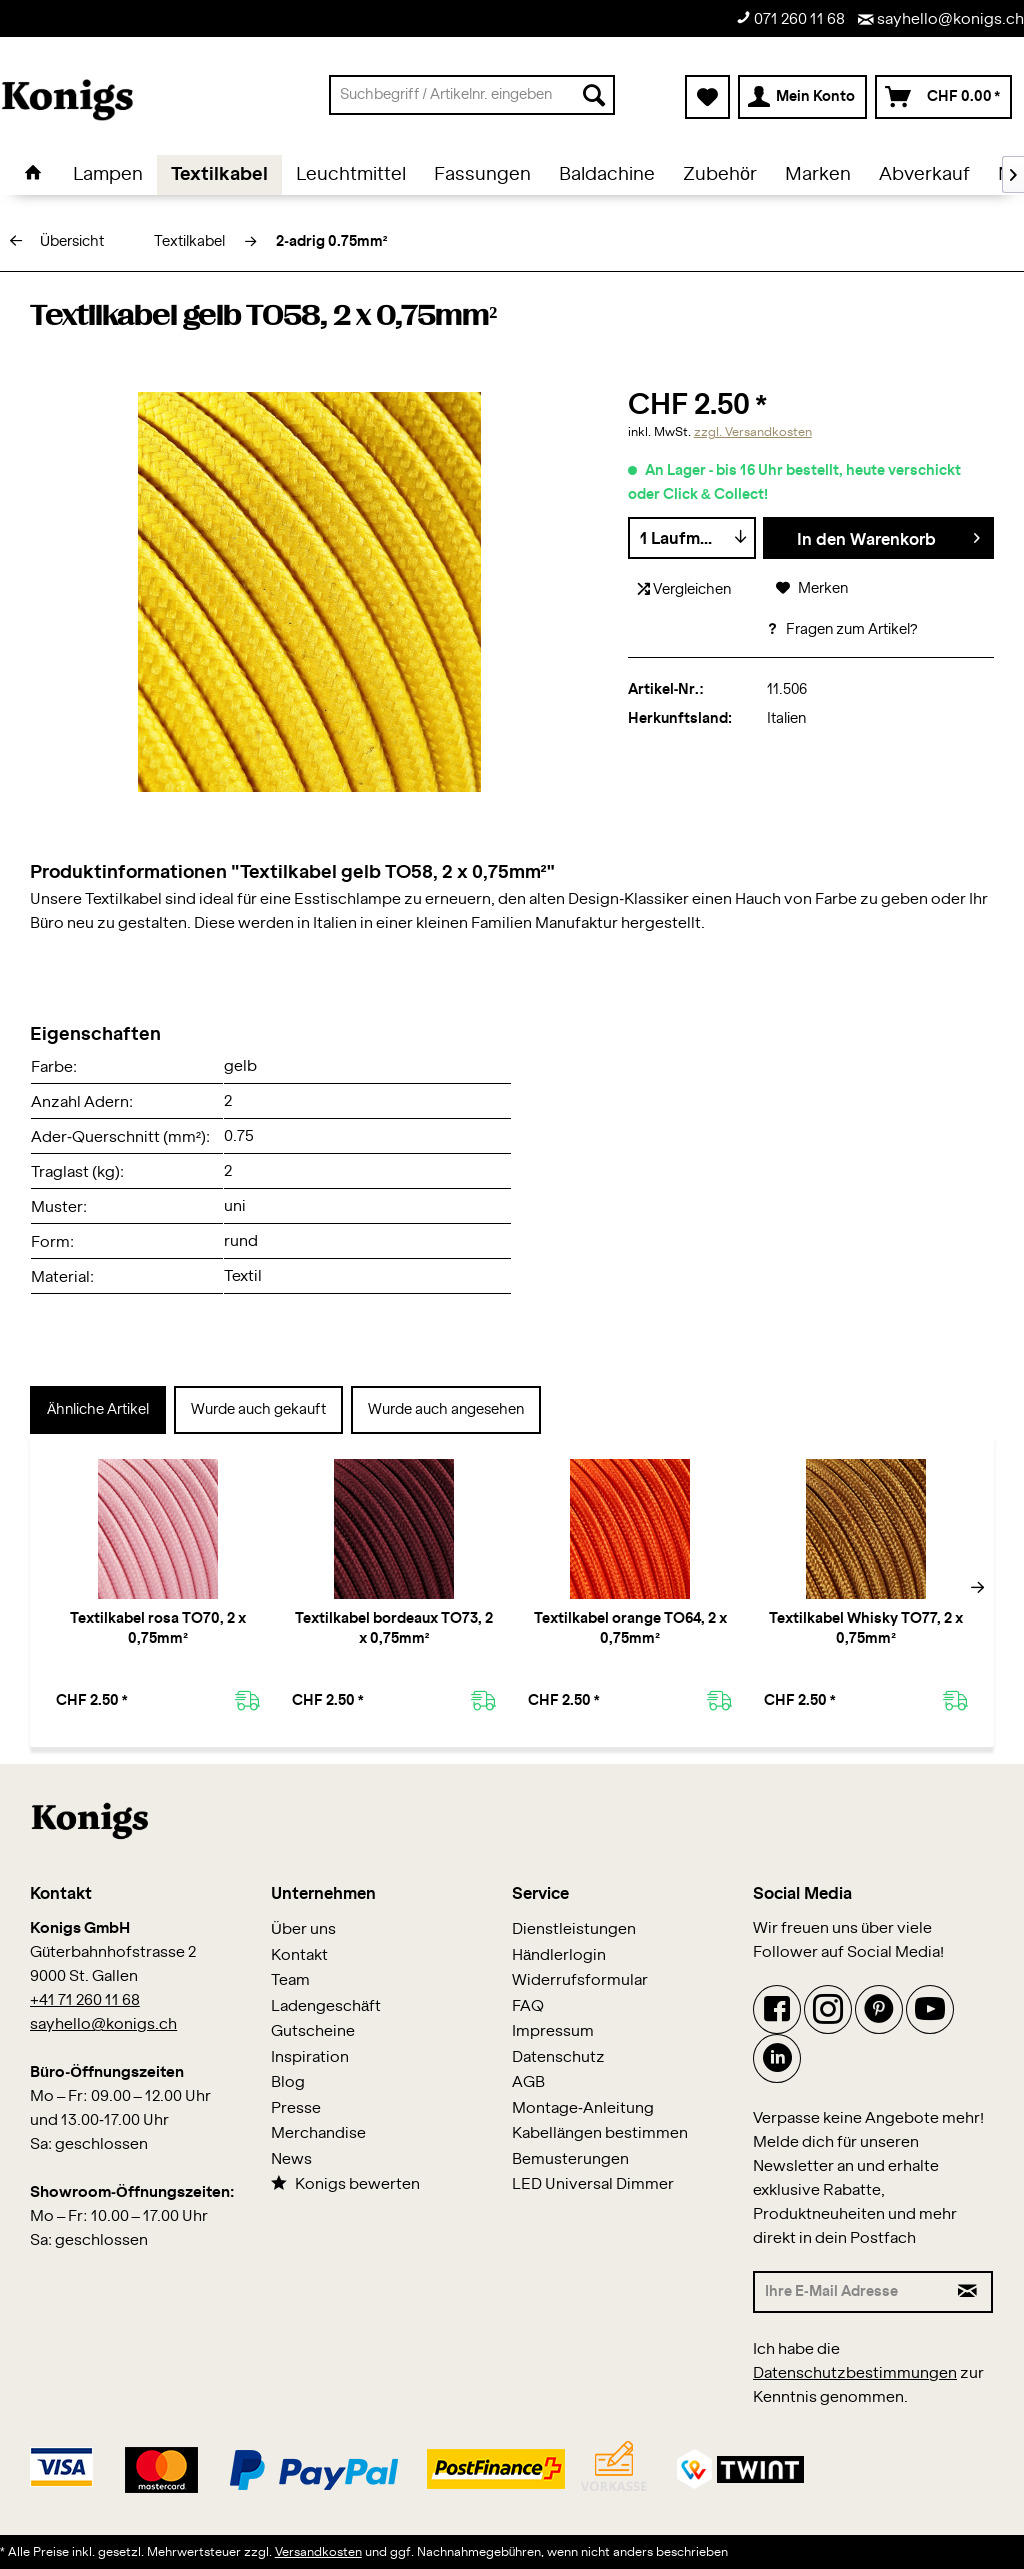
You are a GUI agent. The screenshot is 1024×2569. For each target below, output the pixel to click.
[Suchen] (594, 95)
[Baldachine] (607, 175)
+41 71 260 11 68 (85, 2000)
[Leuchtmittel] (351, 175)
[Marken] (818, 175)
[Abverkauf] (924, 175)
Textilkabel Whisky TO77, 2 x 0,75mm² (866, 1629)
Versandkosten (318, 2552)
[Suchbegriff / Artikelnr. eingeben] (472, 95)
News (291, 2159)
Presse (296, 2108)
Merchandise (318, 2133)
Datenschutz (558, 2057)
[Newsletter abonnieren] (969, 2292)
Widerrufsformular (580, 1980)
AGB (528, 2082)
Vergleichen (684, 589)
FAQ (528, 2006)
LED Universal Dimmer (593, 2184)
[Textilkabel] (219, 175)
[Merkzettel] (707, 97)
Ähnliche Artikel (98, 1410)
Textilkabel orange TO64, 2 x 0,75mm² (630, 1629)
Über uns (303, 1929)
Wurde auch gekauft (258, 1410)
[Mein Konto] (802, 97)
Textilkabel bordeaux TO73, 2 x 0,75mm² (394, 1629)
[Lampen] (108, 175)
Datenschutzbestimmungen (855, 2373)
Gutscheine (313, 2031)
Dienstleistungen (574, 1929)
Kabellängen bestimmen (600, 2133)
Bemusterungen (570, 2159)
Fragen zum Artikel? (842, 630)
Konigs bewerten (345, 2183)
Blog (288, 2082)
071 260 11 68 (790, 18)
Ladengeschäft (326, 2006)
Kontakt (299, 1955)
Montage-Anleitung (583, 2108)
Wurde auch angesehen (446, 1410)
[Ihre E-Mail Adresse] (849, 2292)
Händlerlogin (559, 1955)
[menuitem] (472, 95)
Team (290, 1980)
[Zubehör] (720, 175)
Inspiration (310, 2057)
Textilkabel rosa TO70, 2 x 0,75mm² (158, 1629)
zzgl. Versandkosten (753, 432)
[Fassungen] (482, 175)
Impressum (553, 2031)
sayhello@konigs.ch (941, 19)
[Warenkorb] (943, 97)
